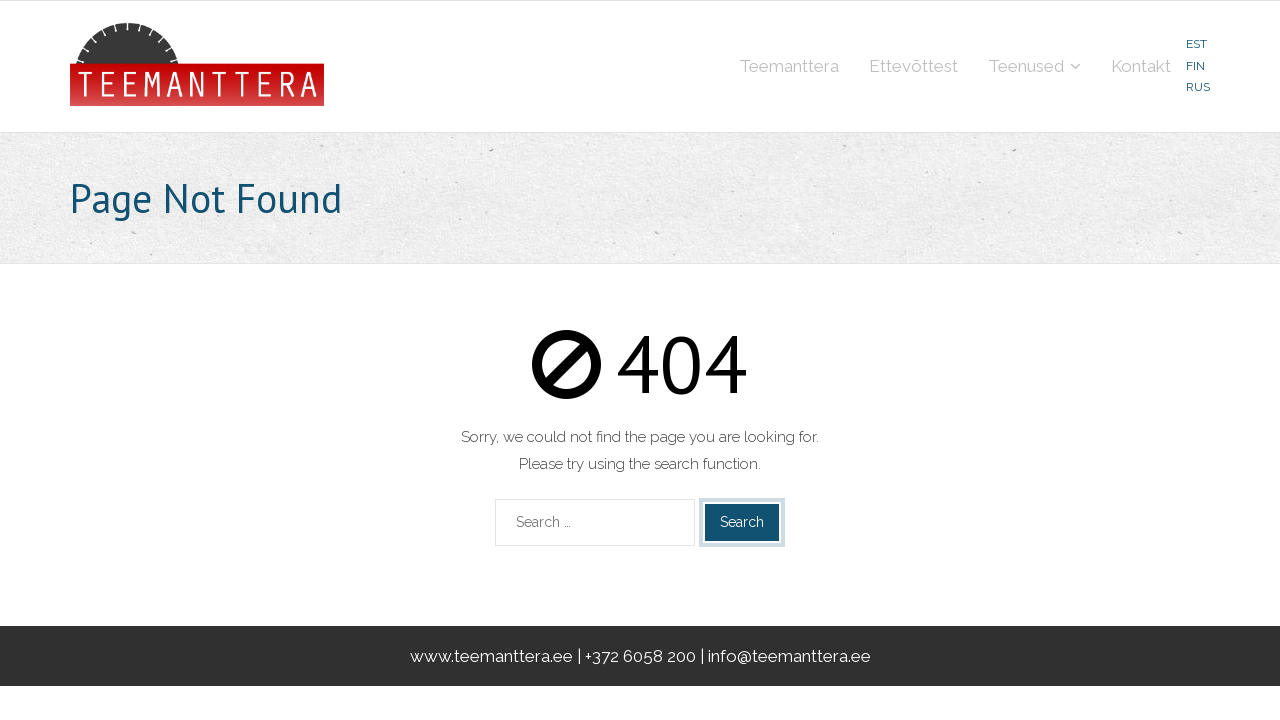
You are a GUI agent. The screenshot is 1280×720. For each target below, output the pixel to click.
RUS (1198, 87)
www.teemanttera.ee (491, 656)
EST (1196, 44)
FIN (1195, 66)
